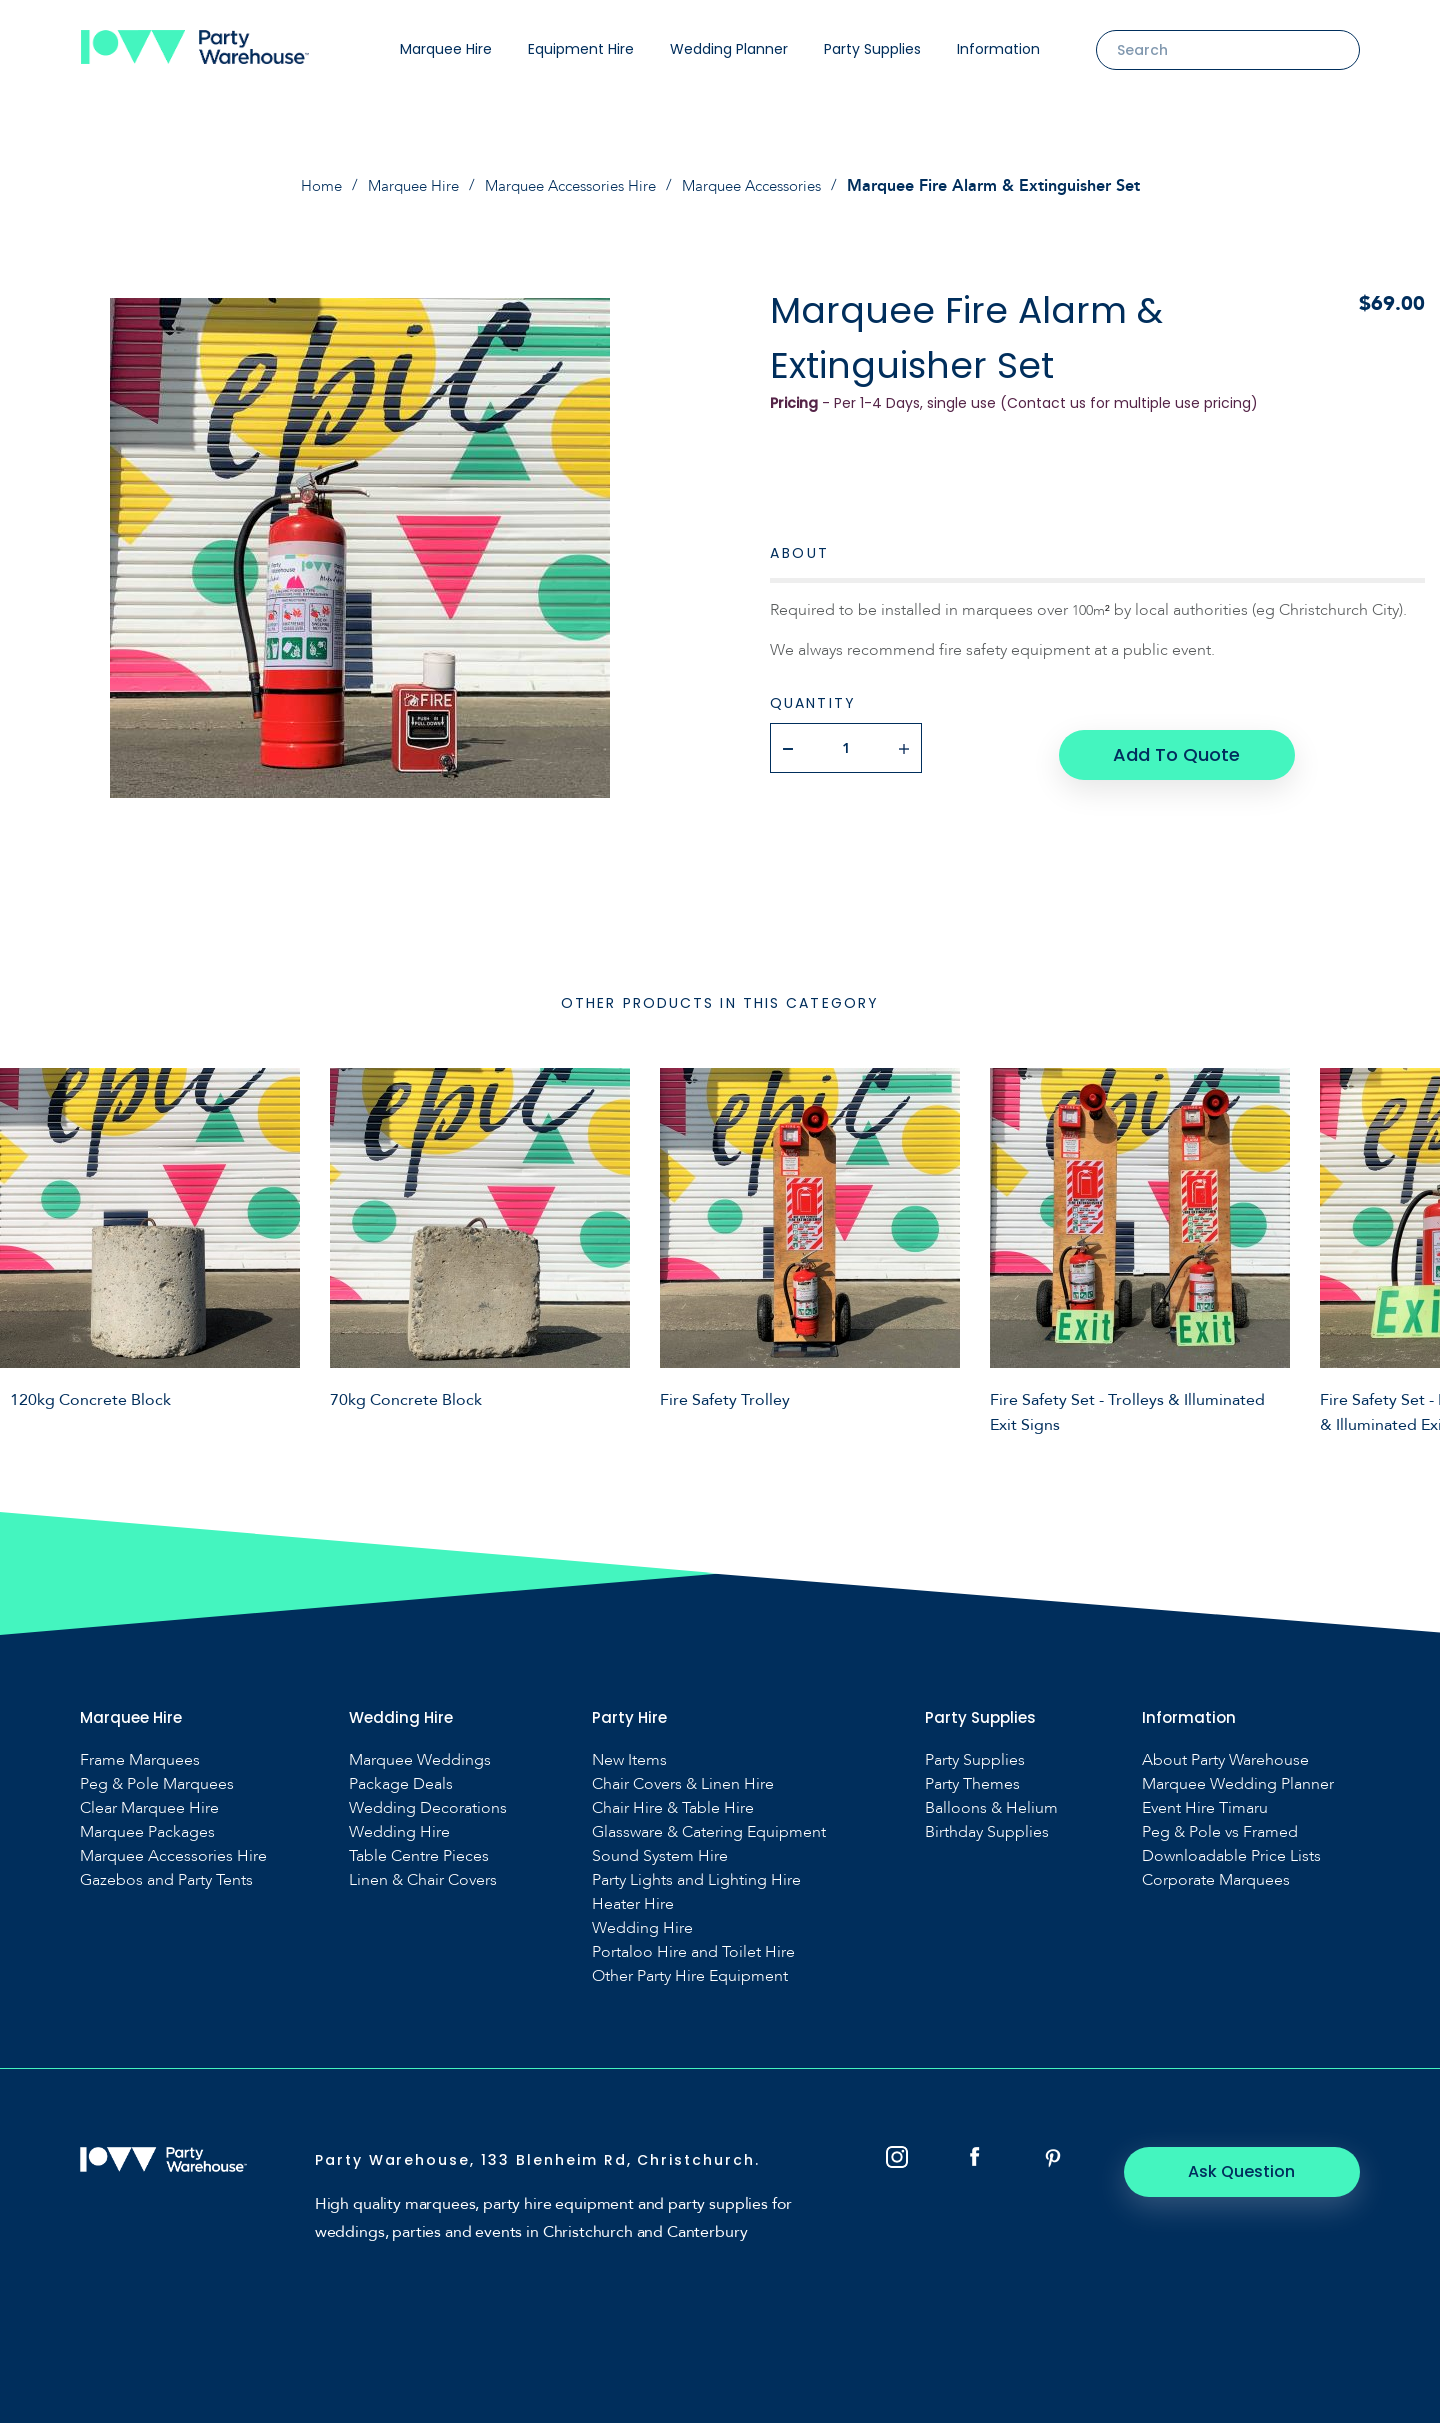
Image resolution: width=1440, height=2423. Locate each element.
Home (302, 186)
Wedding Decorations (428, 1807)
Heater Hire (633, 1903)
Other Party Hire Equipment (690, 1975)
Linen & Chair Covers (423, 1879)
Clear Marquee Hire (149, 1807)
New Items (629, 1759)
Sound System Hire (660, 1855)
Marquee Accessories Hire (568, 186)
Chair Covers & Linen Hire (683, 1783)
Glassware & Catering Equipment (709, 1831)
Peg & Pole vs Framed (1220, 1831)
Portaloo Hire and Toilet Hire (693, 1951)
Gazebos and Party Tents (166, 1879)
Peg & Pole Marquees (157, 1783)
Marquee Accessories (764, 186)
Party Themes (972, 1783)
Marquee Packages (147, 1831)
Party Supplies (872, 49)
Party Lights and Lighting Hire (696, 1879)
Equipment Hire (581, 49)
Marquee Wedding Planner (1238, 1783)
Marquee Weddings (420, 1759)
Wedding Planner (729, 49)
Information (998, 49)
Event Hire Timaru (1205, 1807)
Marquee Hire (446, 49)
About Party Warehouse (1225, 1759)
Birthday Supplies (987, 1831)
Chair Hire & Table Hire (673, 1807)
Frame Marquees (140, 1759)
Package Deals (401, 1783)
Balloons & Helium (991, 1807)
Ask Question (1250, 2170)
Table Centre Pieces (419, 1855)
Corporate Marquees (1216, 1879)
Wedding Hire (399, 1831)
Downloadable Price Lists (1231, 1855)
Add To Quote (1175, 746)
